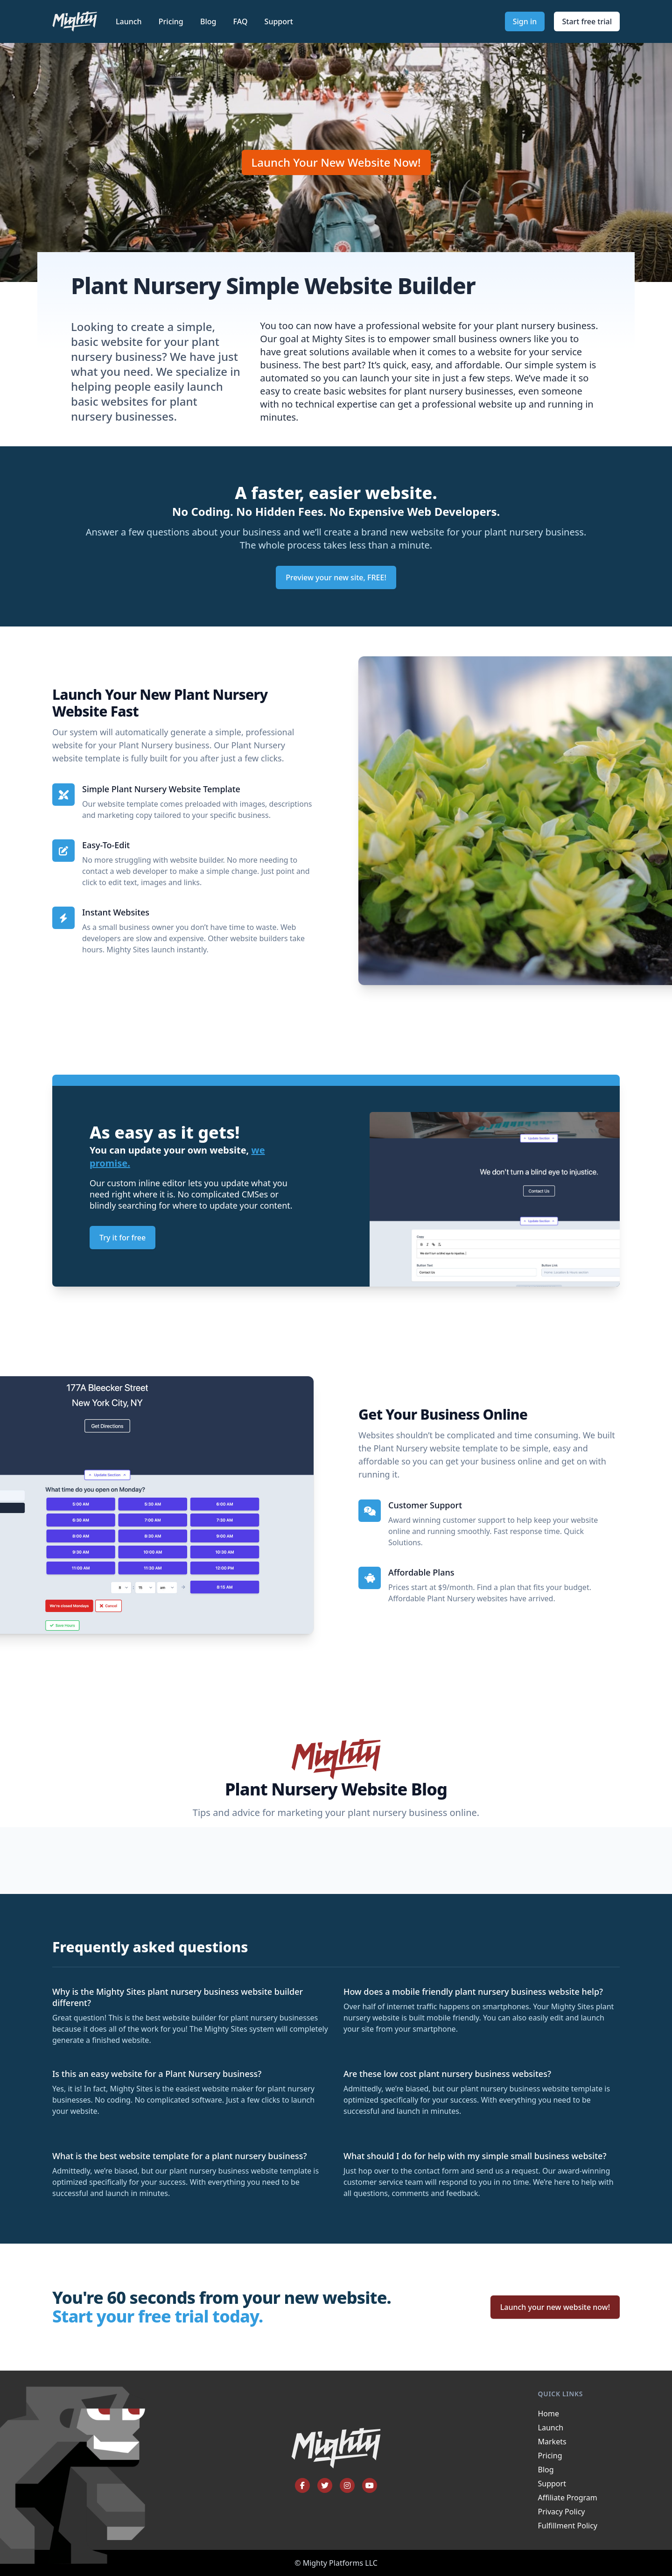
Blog (209, 21)
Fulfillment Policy (567, 2525)
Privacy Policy (561, 2511)
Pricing (172, 21)
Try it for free (122, 1237)
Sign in (525, 21)
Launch (130, 21)
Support (279, 21)
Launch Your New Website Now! (336, 162)
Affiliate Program (567, 2497)
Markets (552, 2441)
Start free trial (587, 21)
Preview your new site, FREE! (336, 577)
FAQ (241, 21)
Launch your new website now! (555, 2307)
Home (549, 2413)
